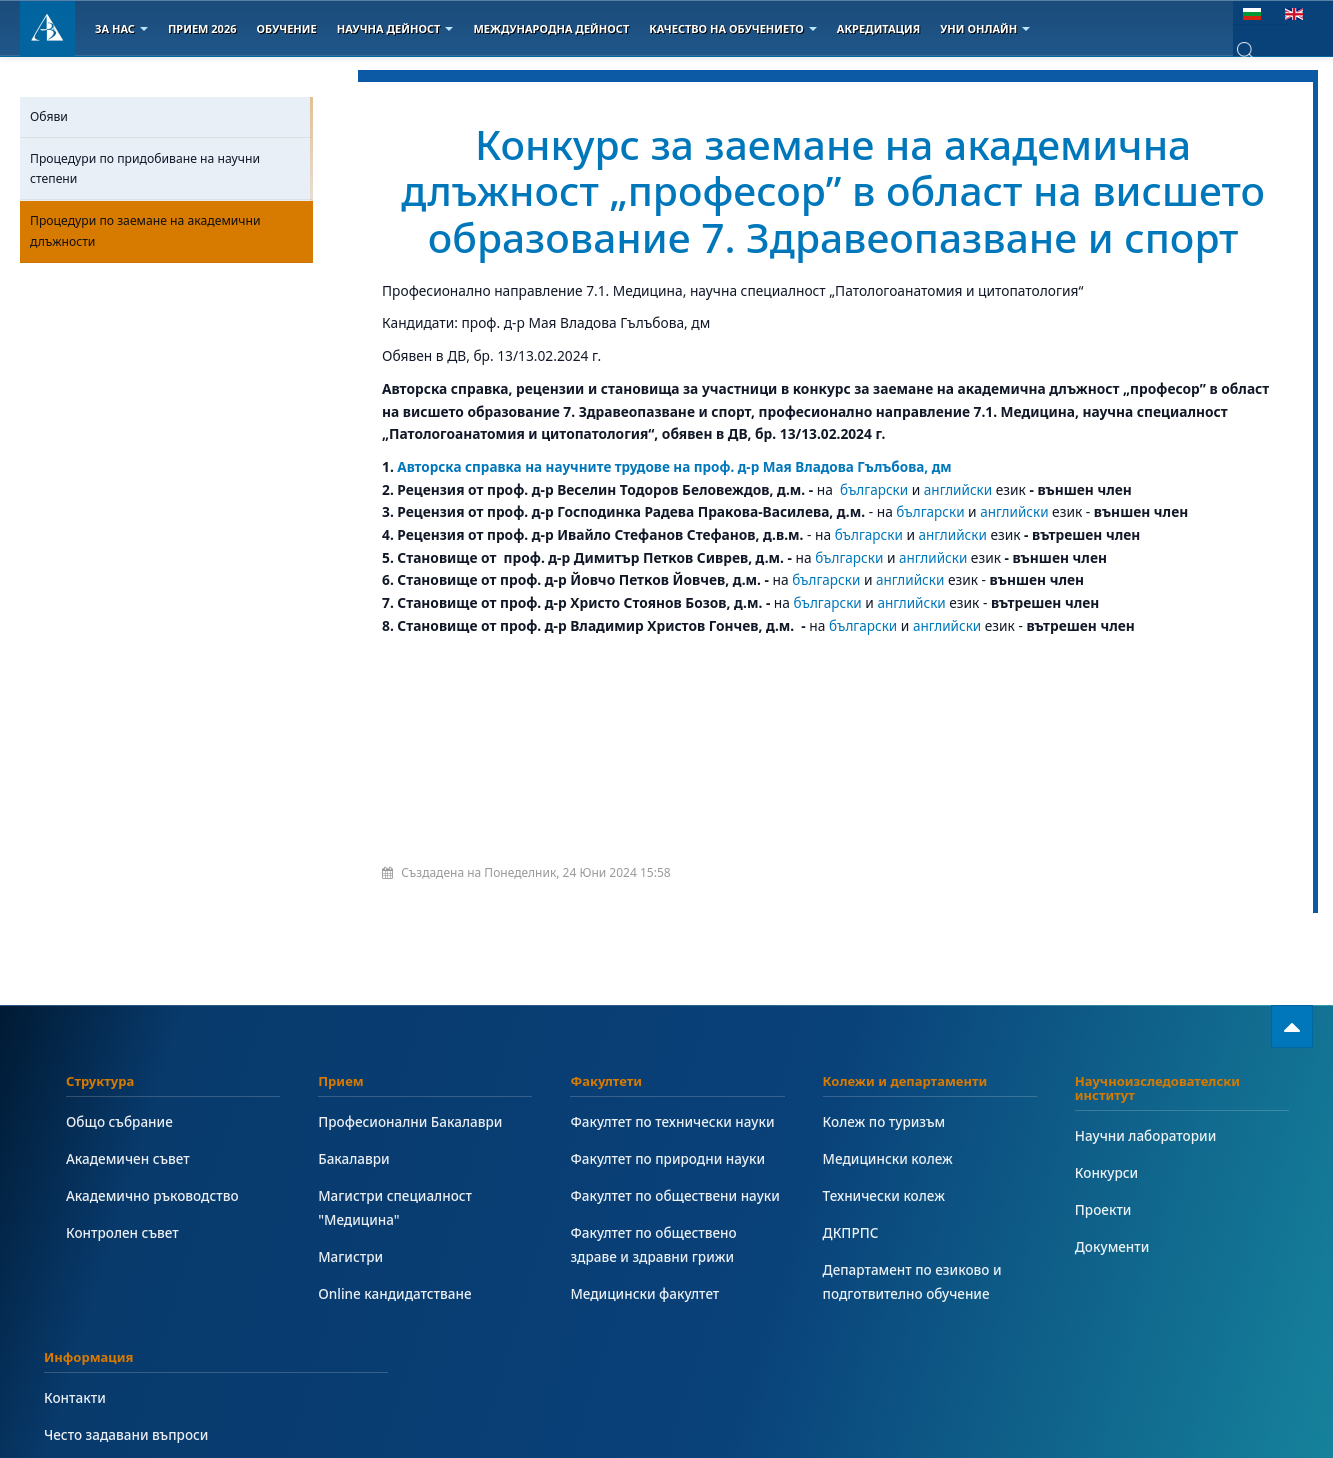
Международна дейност (551, 28)
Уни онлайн (985, 28)
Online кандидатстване (396, 1293)
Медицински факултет (645, 1293)
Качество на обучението (733, 28)
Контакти (75, 1397)
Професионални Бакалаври (411, 1121)
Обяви (49, 116)
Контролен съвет (123, 1232)
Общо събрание (120, 1121)
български (874, 489)
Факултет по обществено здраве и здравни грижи (654, 1244)
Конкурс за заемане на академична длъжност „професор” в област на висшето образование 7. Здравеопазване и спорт (833, 189)
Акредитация (878, 28)
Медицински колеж (889, 1158)
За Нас (121, 28)
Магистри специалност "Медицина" (396, 1207)
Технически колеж (885, 1195)
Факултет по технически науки (674, 1121)
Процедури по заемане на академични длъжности (145, 230)
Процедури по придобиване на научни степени (145, 168)
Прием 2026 (202, 28)
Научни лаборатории (1147, 1135)
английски (959, 489)
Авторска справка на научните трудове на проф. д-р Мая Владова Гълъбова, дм (679, 466)
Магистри (351, 1256)
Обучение (286, 28)
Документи (1113, 1246)
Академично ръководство (154, 1195)
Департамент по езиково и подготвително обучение (914, 1281)
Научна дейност (395, 28)
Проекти (1104, 1209)
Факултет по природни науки (669, 1158)
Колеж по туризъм (885, 1121)
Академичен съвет (129, 1158)
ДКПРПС (851, 1232)
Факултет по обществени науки (676, 1195)
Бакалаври (354, 1158)
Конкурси (1107, 1172)
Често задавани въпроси (127, 1434)
